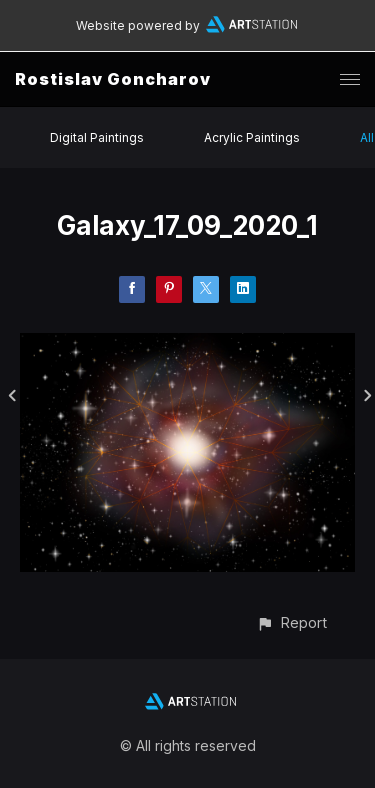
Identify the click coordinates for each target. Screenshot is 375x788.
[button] (291, 622)
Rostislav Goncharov (113, 79)
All (367, 137)
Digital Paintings (97, 137)
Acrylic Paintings (252, 137)
